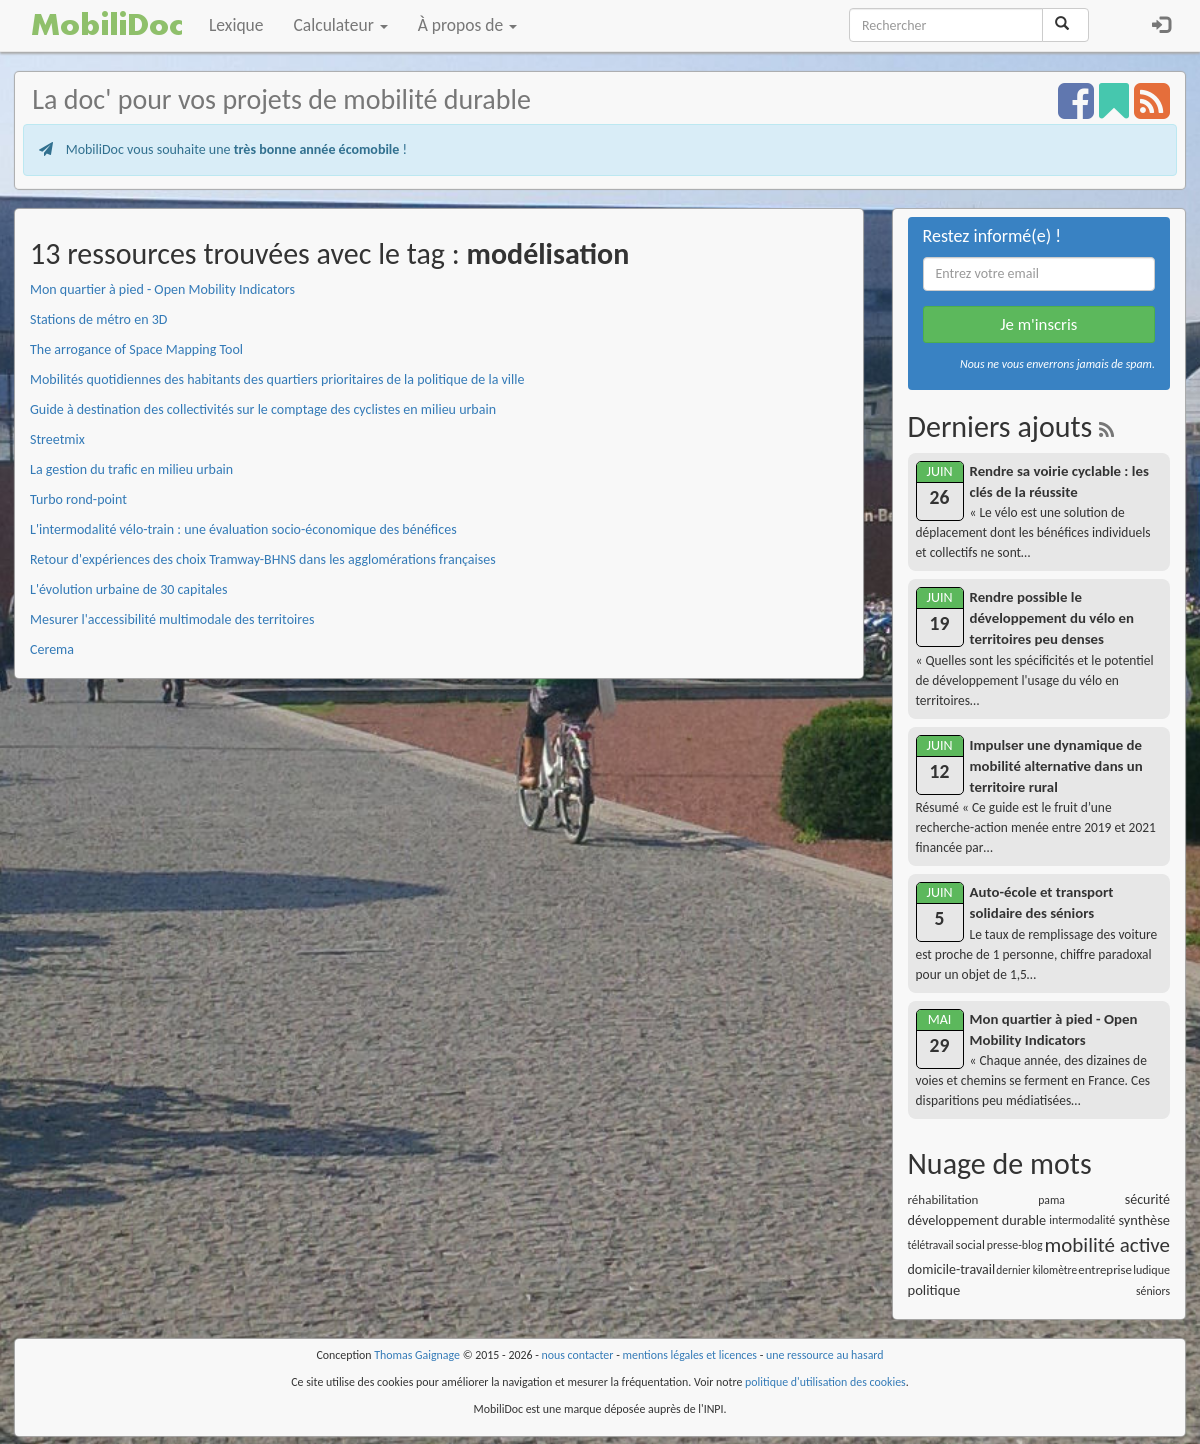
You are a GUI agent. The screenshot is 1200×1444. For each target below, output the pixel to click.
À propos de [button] (467, 25)
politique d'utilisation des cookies (825, 1382)
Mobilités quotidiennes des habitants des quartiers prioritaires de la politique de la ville (277, 379)
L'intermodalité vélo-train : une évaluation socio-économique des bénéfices (243, 529)
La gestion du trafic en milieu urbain (131, 469)
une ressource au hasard (825, 1355)
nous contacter (578, 1355)
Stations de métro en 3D (98, 319)
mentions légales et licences (689, 1355)
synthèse (1144, 1220)
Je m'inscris (1038, 324)
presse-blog (1015, 1245)
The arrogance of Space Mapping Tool (136, 349)
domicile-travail (952, 1269)
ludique (1151, 1270)
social (970, 1244)
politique (934, 1290)
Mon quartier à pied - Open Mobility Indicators (162, 289)
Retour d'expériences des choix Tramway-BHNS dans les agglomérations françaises (263, 559)
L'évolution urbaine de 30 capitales (129, 589)
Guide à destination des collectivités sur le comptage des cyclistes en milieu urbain (263, 409)
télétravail (931, 1245)
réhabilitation (943, 1199)
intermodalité (1082, 1220)
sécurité (1147, 1199)
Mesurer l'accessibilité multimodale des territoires (172, 619)
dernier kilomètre (1036, 1270)
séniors (1153, 1291)
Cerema (52, 649)
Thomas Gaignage (417, 1355)
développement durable (977, 1220)
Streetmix (57, 439)
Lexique (236, 25)
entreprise (1105, 1269)
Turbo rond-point (78, 499)
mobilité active (1107, 1245)
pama (1051, 1200)
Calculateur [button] (341, 25)
